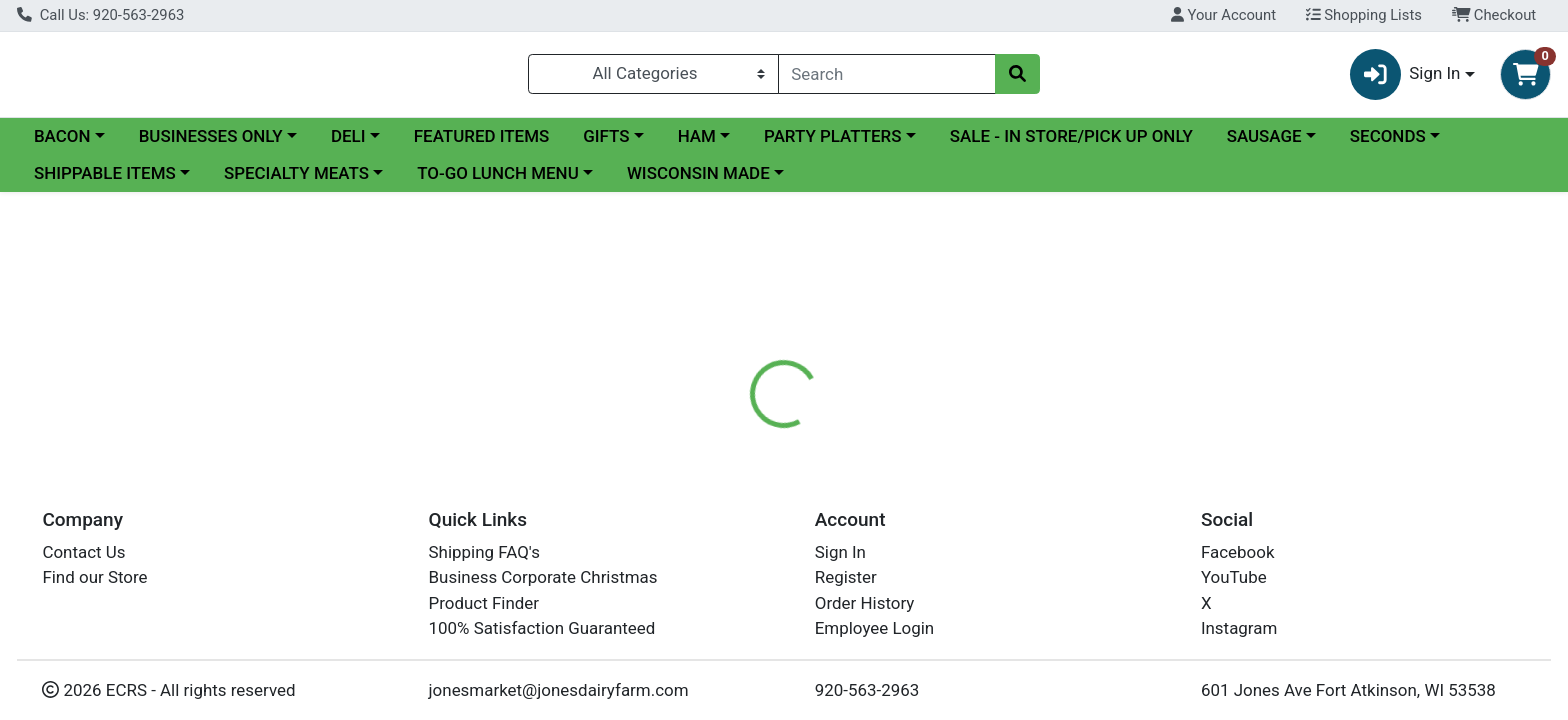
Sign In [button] (1405, 78)
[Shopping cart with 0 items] (1525, 78)
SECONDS (1388, 144)
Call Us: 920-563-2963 (100, 15)
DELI (348, 144)
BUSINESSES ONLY (211, 144)
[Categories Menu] (653, 78)
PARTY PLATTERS (832, 144)
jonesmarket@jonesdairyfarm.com (559, 690)
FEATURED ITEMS (482, 144)
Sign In (840, 552)
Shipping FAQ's (484, 552)
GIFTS (606, 144)
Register (846, 577)
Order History (865, 603)
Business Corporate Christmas (543, 577)
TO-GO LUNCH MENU (498, 182)
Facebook (1238, 552)
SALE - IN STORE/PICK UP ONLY (1071, 144)
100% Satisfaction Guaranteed (542, 628)
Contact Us (83, 552)
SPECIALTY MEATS (296, 182)
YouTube (1234, 577)
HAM (697, 144)
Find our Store (94, 577)
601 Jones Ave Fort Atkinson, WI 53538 (1348, 690)
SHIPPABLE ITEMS (105, 182)
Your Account (1223, 15)
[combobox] (887, 78)
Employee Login (874, 628)
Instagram (1239, 628)
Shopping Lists (1364, 15)
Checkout (1494, 15)
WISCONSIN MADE (698, 182)
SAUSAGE (1264, 144)
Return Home (783, 335)
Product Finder (484, 603)
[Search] (887, 78)
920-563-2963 (867, 690)
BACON (62, 144)
